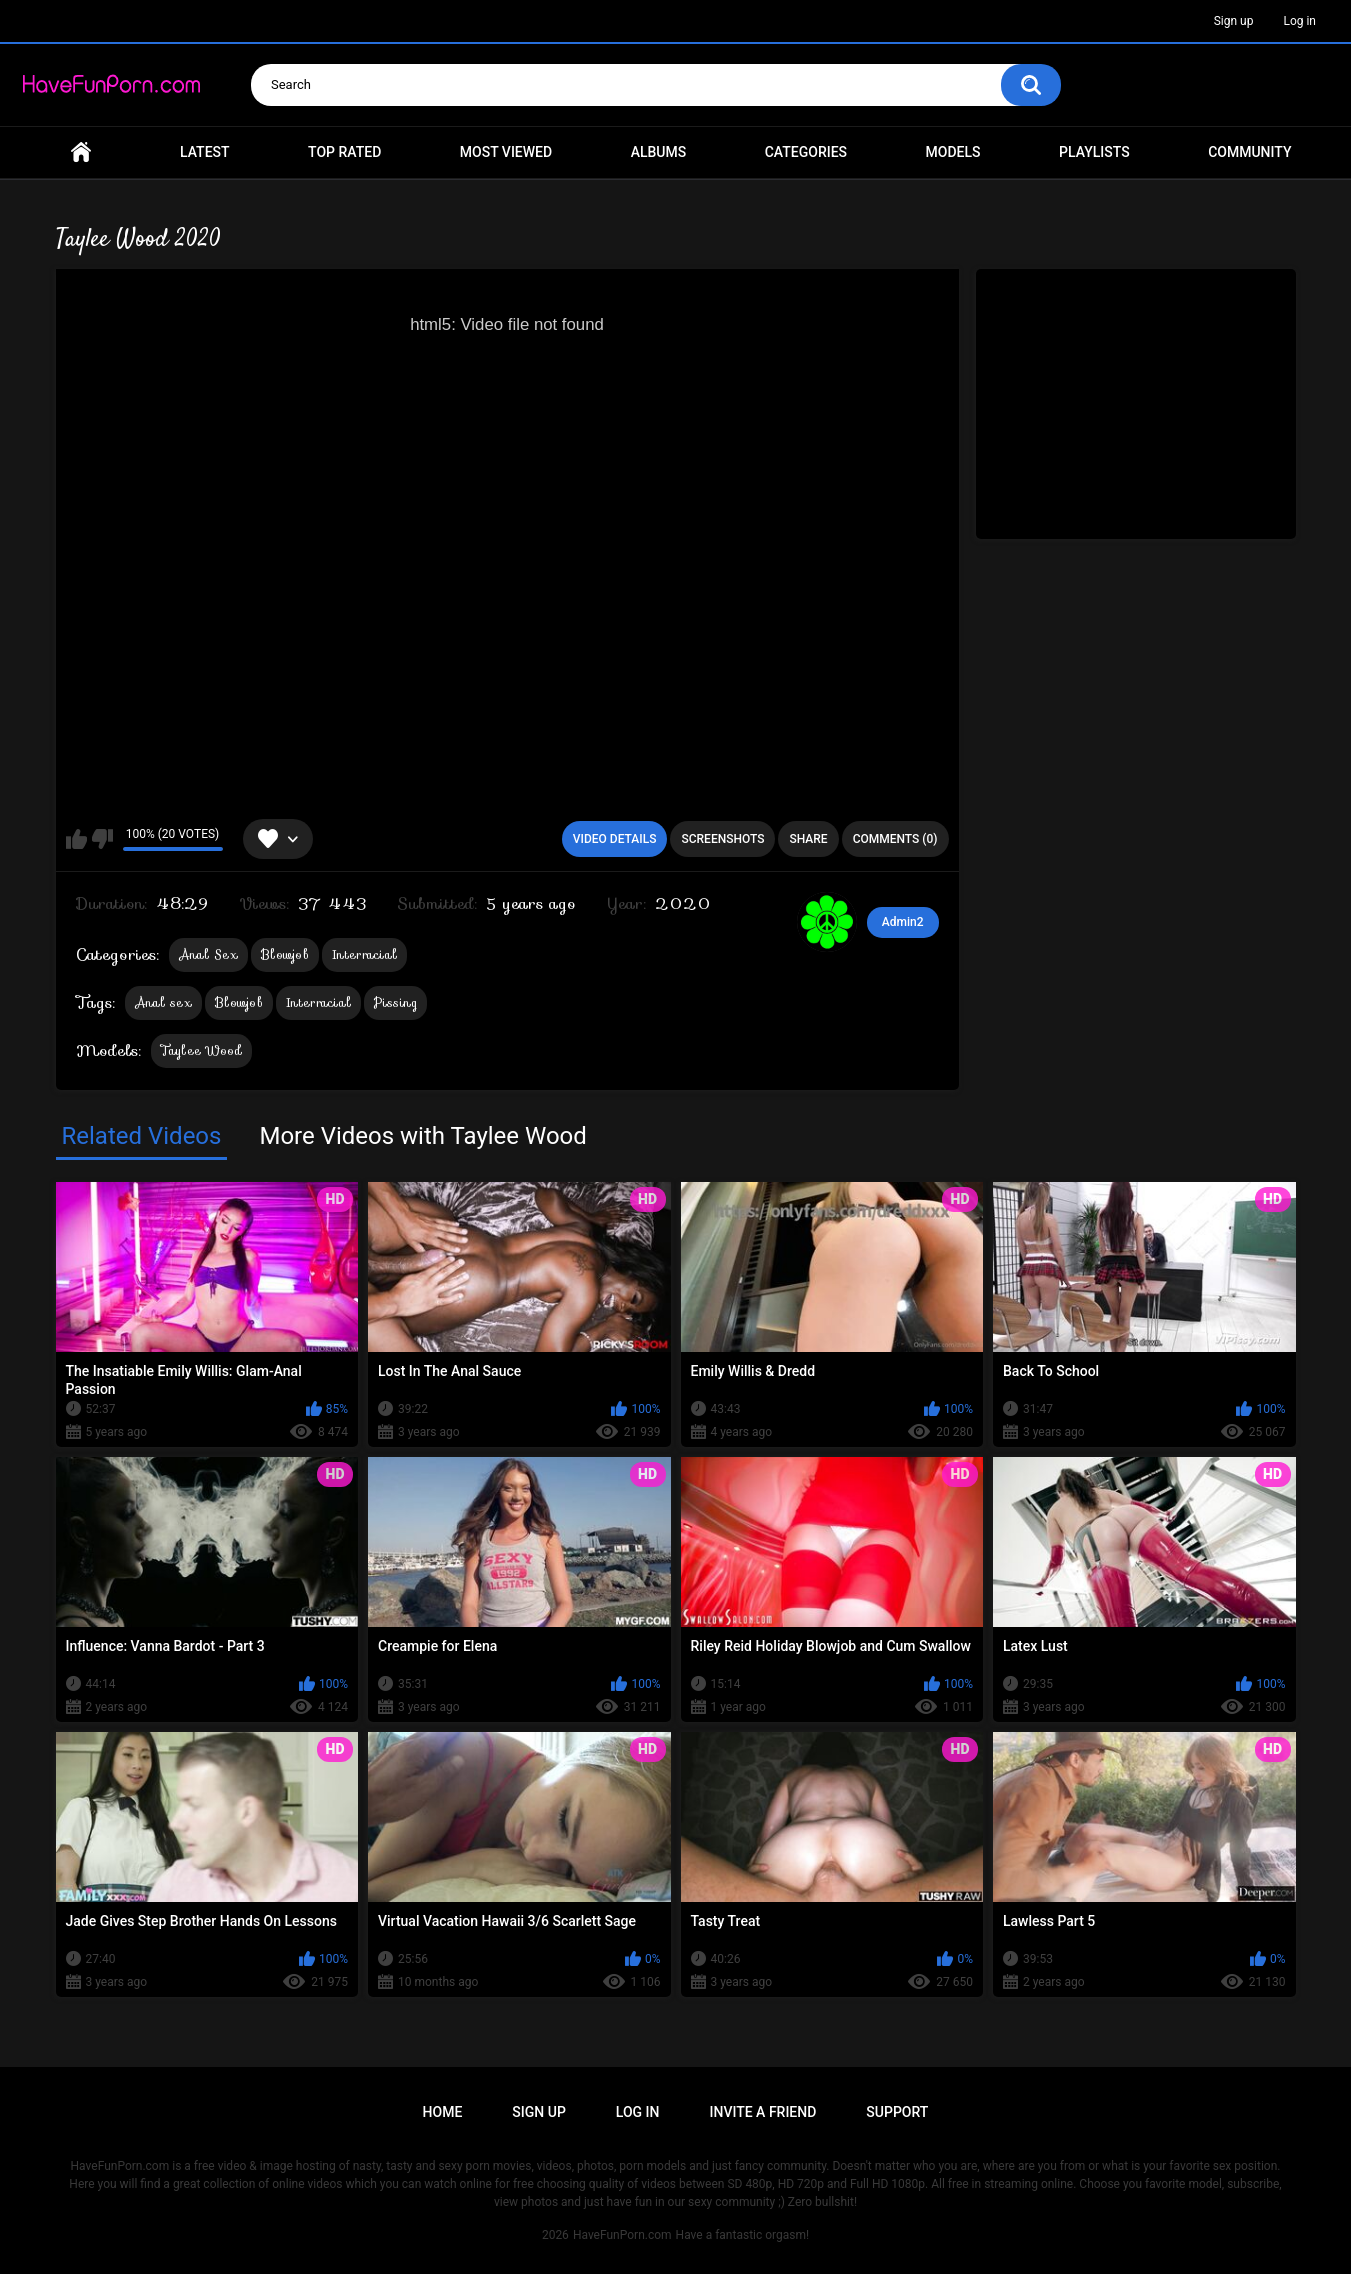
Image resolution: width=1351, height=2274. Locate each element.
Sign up (1234, 21)
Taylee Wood (201, 1050)
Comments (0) (895, 839)
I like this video (76, 839)
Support (897, 2112)
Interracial (364, 954)
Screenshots (722, 839)
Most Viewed (506, 152)
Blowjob (285, 954)
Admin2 (903, 922)
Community (1249, 152)
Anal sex (163, 1002)
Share (808, 839)
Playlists (1094, 152)
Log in (1299, 21)
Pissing (395, 1002)
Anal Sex (208, 954)
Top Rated (344, 152)
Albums (659, 152)
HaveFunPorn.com (622, 2235)
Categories (806, 152)
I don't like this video (102, 839)
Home (81, 152)
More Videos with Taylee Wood (422, 1136)
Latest (205, 152)
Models (953, 152)
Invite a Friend (763, 2112)
